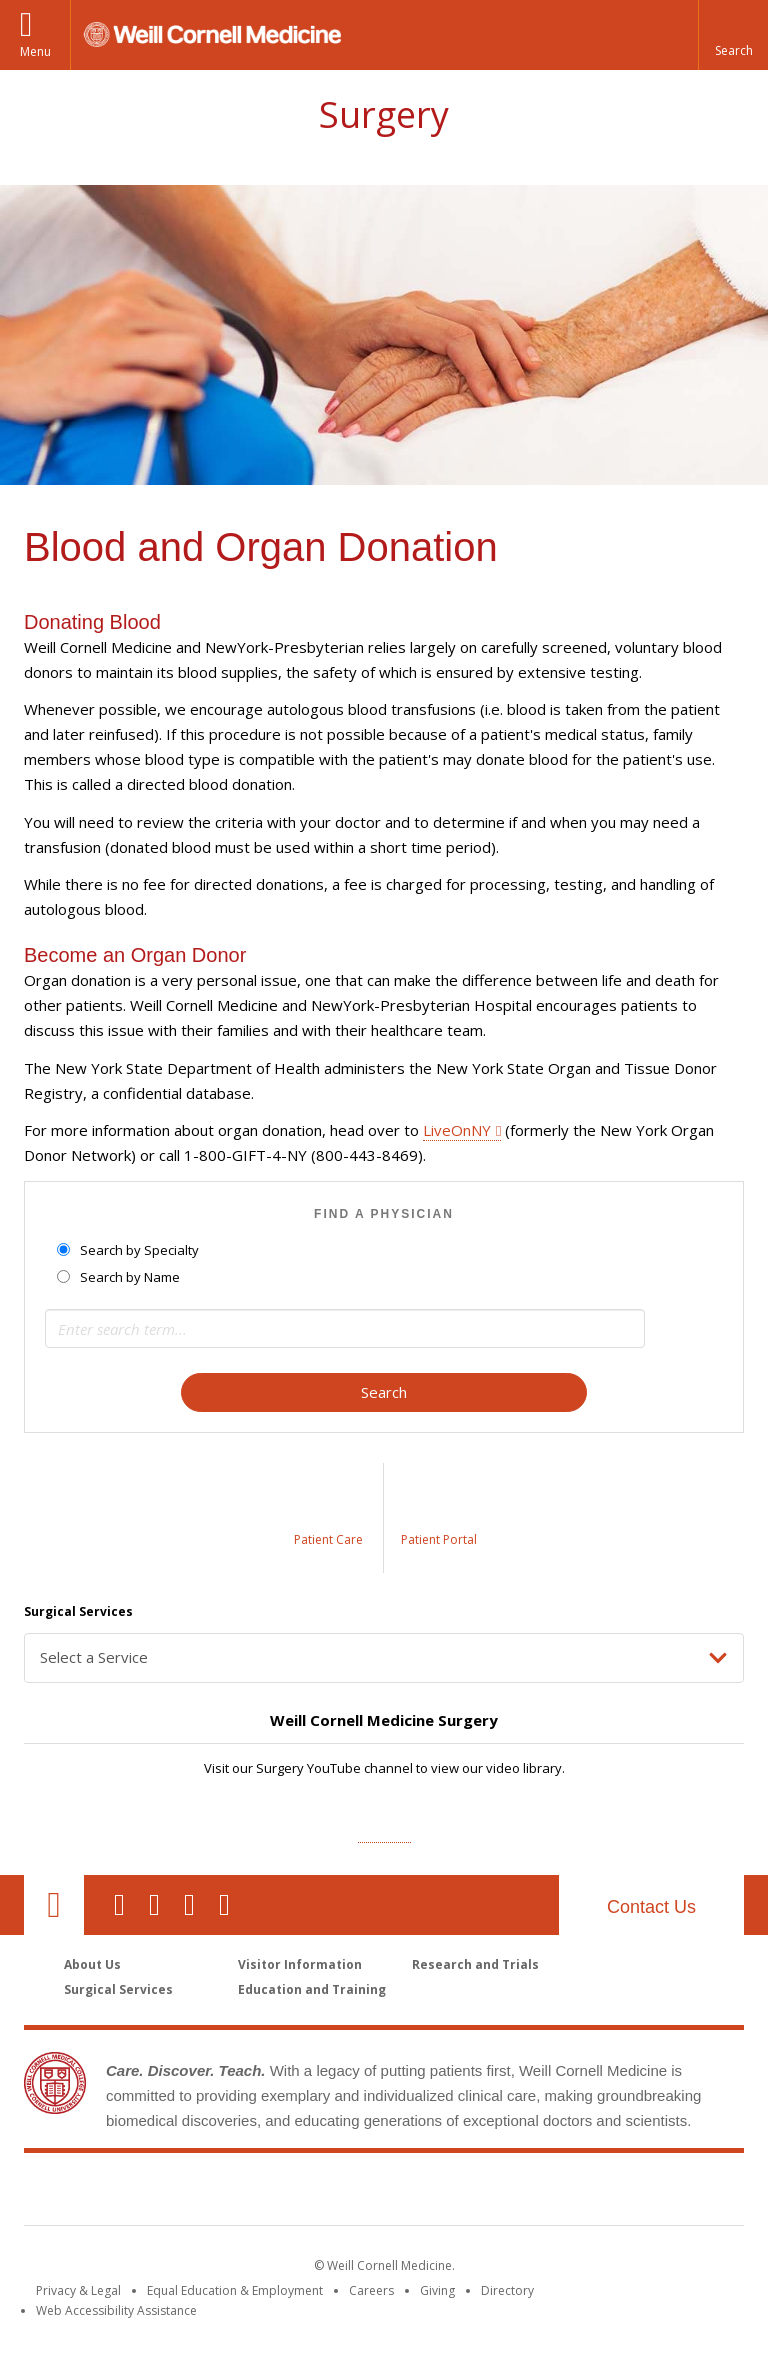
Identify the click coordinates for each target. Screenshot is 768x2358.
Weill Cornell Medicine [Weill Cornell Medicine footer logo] (238, 2193)
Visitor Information (300, 1964)
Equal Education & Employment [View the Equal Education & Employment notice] (235, 2290)
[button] (733, 35)
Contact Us (651, 1907)
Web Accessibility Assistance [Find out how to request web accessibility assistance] (116, 2310)
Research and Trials (475, 1964)
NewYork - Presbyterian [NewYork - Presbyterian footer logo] (551, 2193)
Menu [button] (35, 51)
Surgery (384, 114)
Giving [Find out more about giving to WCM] (437, 2290)
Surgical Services (118, 1989)
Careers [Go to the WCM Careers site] (371, 2290)
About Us (92, 1964)
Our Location (54, 1905)
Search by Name (120, 1277)
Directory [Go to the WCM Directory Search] (507, 2290)
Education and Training (312, 1989)
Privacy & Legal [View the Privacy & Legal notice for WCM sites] (78, 2290)
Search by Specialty (129, 1250)
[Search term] (345, 1328)
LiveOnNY (457, 1130)
